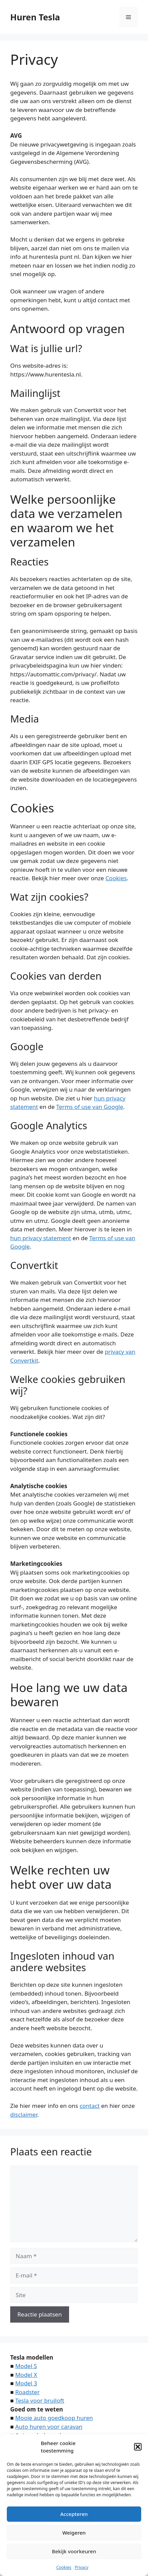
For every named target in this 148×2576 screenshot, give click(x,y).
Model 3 (26, 2383)
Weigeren (73, 2532)
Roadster (27, 2392)
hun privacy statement (40, 1238)
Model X (26, 2375)
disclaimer (23, 2114)
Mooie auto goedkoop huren (54, 2418)
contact (90, 2106)
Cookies (63, 2567)
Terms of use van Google (89, 1107)
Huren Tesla (35, 17)
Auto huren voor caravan (49, 2426)
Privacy (81, 2567)
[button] (137, 2446)
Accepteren (74, 2514)
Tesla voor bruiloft (39, 2400)
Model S (26, 2366)
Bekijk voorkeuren (74, 2551)
